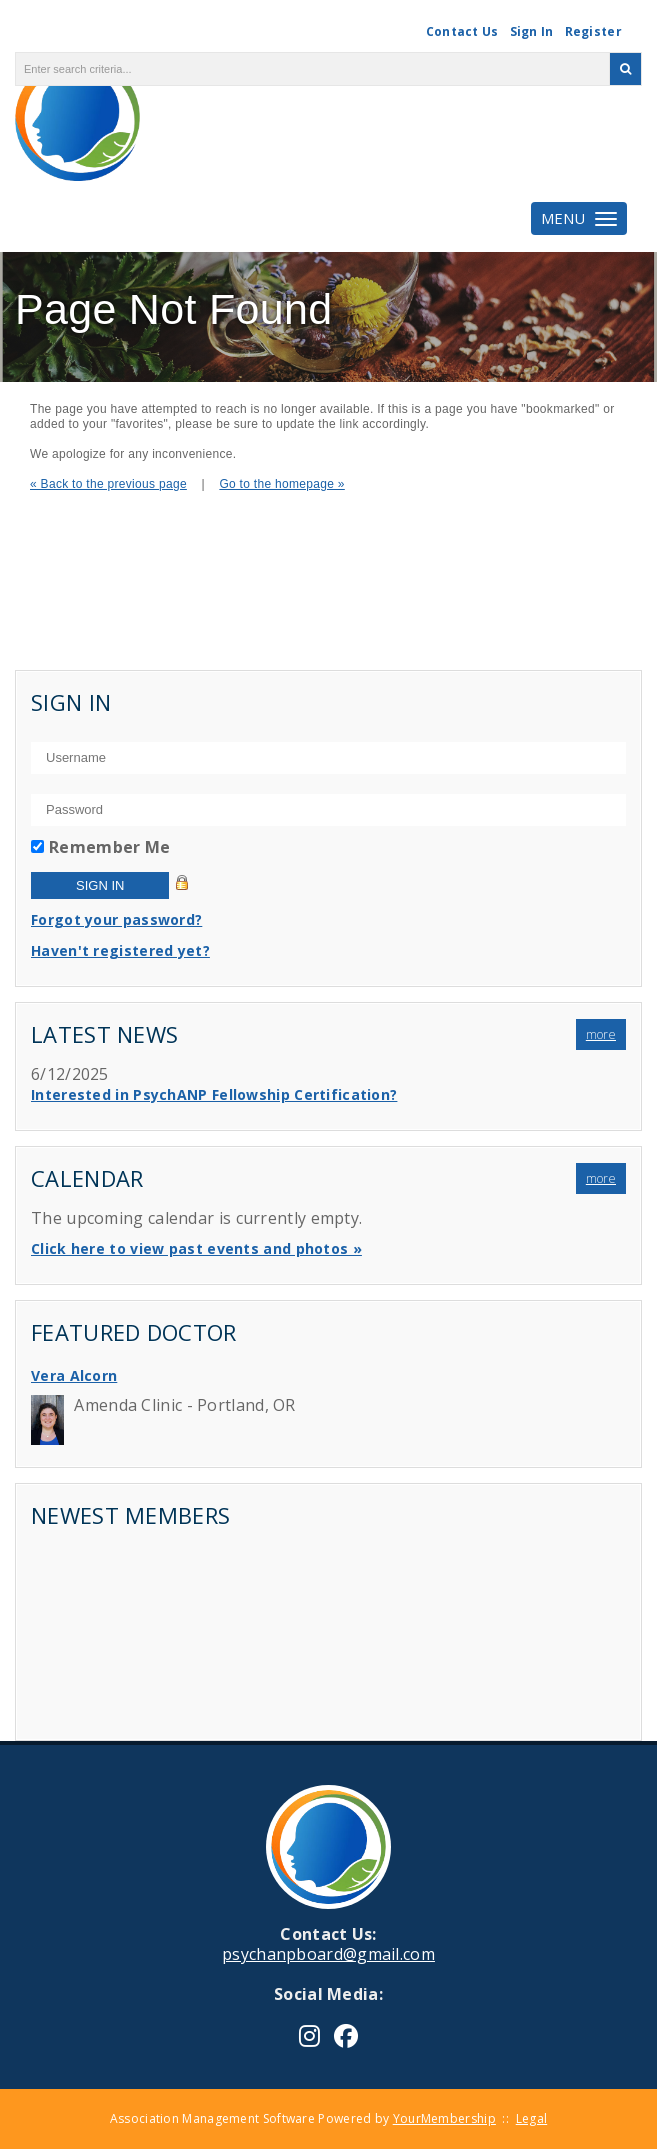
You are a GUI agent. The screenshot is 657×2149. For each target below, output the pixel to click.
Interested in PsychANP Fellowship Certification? (214, 1094)
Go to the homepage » (281, 484)
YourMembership (444, 2118)
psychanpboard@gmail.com (328, 1954)
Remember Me (109, 847)
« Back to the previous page (108, 484)
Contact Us (462, 31)
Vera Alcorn (74, 1375)
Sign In (532, 31)
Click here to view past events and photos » (196, 1248)
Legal (532, 2118)
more (601, 1034)
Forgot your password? (116, 919)
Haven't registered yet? (120, 950)
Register (593, 31)
